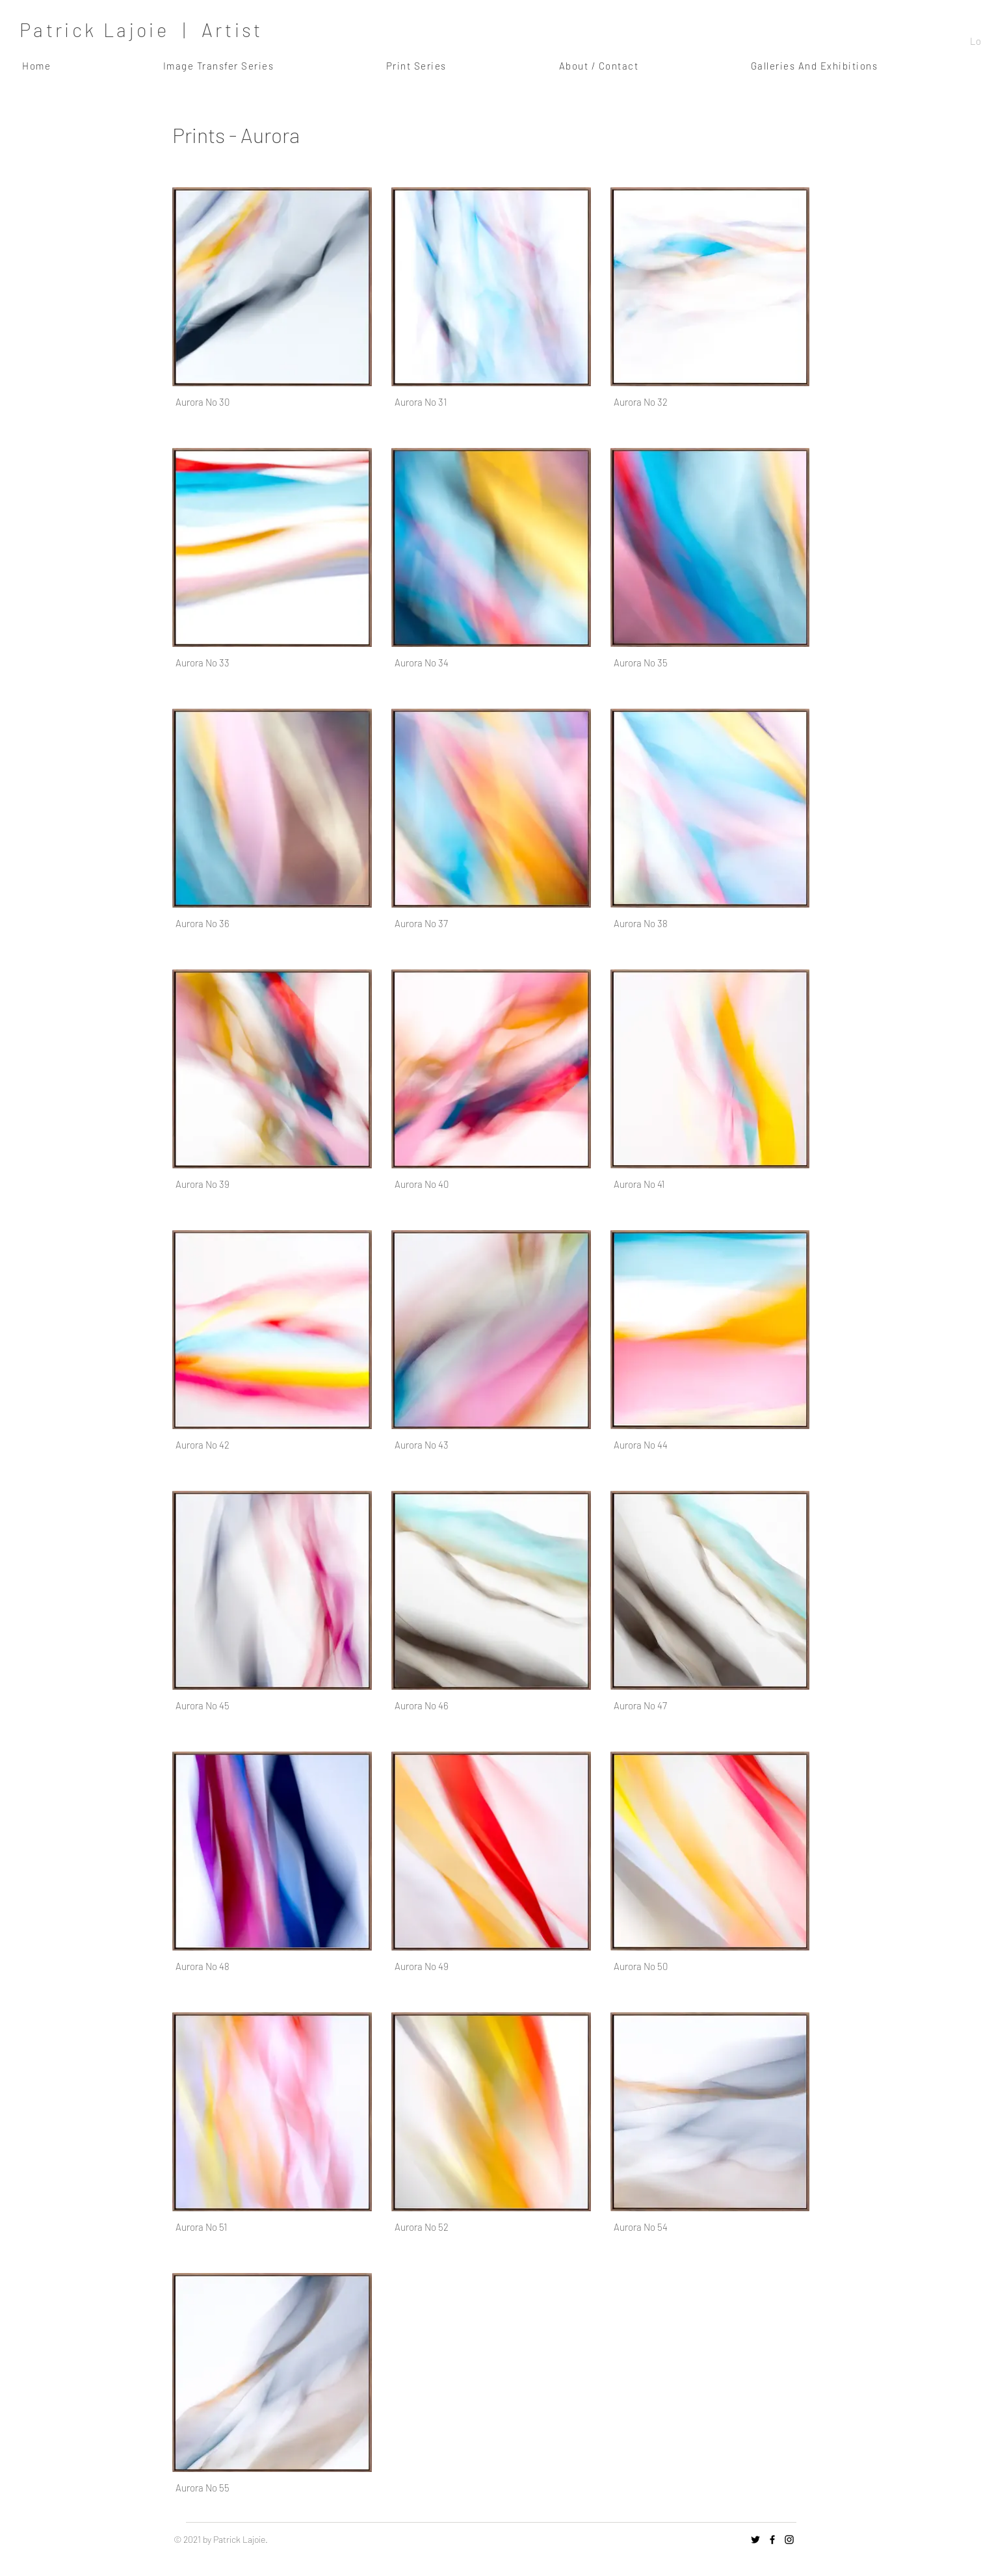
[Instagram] (789, 2539)
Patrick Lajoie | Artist (141, 29)
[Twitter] (755, 2539)
